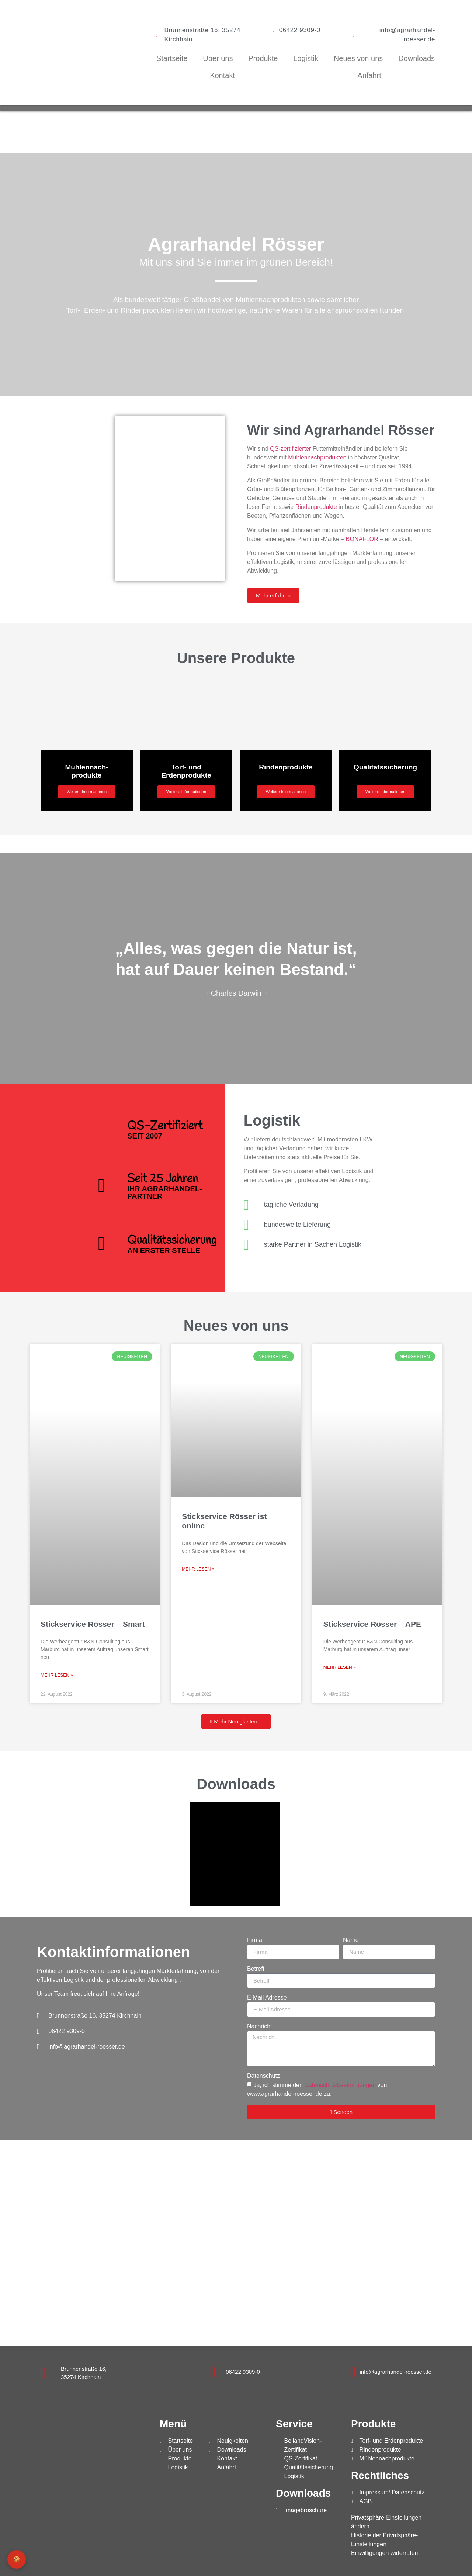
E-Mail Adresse (267, 1998)
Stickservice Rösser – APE (372, 1624)
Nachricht (259, 2026)
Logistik (305, 58)
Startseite (171, 58)
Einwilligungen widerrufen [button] (384, 2553)
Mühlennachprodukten (317, 457)
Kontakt (222, 75)
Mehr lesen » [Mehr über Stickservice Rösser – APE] (339, 1667)
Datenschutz (263, 2076)
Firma (254, 1940)
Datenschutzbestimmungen (340, 2084)
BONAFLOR (362, 539)
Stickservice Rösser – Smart (93, 1624)
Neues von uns (358, 58)
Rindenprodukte (316, 507)
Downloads (416, 58)
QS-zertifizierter (290, 448)
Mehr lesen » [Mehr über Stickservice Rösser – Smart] (57, 1675)
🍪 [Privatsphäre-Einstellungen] (16, 2559)
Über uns (218, 58)
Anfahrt (369, 75)
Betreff (255, 1969)
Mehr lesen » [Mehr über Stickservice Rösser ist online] (198, 1569)
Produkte (263, 58)
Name (351, 1940)
